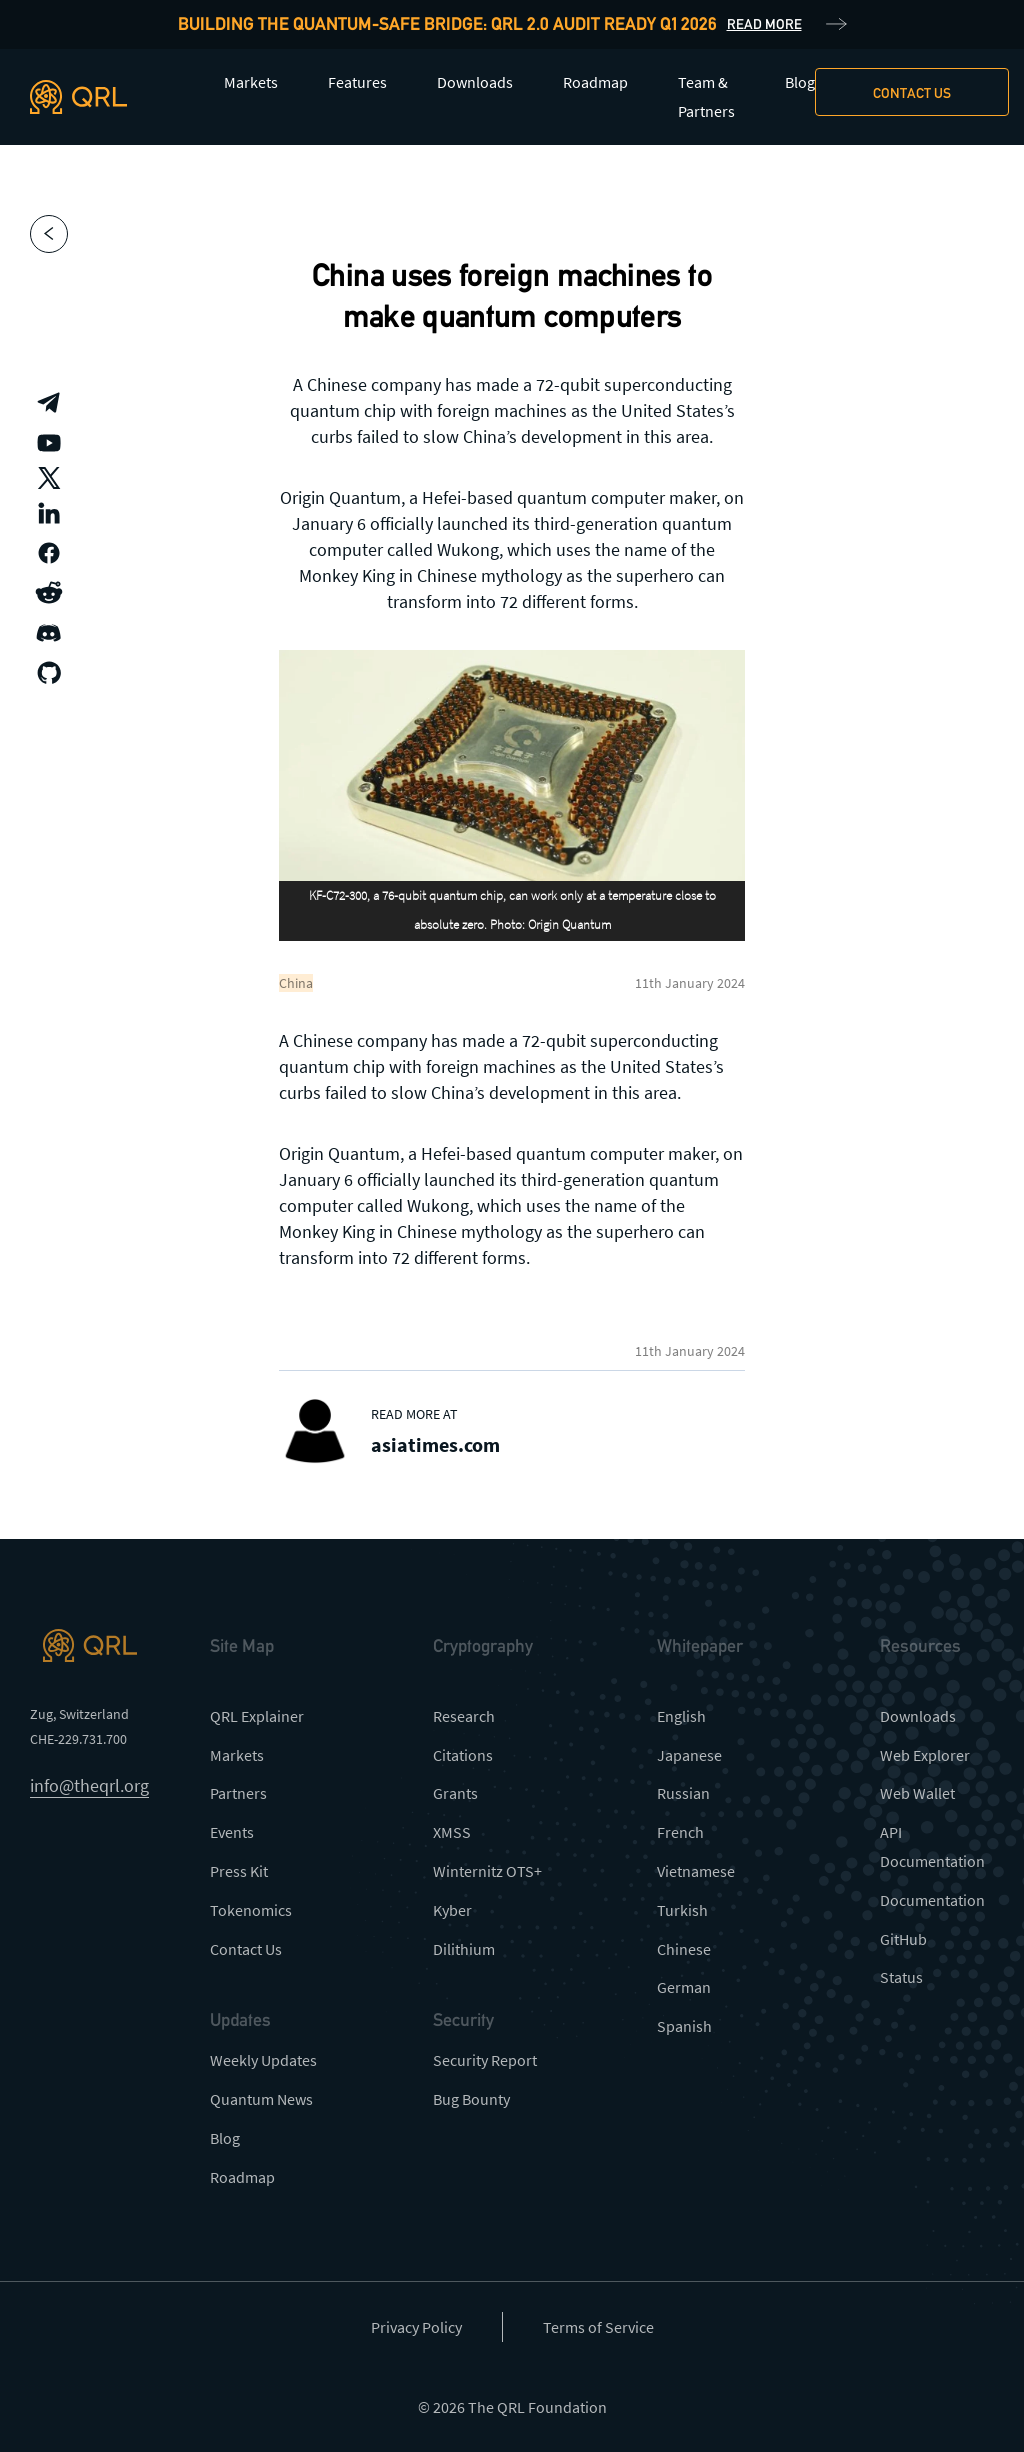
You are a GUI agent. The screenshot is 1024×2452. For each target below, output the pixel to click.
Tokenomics (251, 1910)
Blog (800, 82)
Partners (238, 1793)
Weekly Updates (263, 2060)
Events (232, 1832)
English (681, 1716)
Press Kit (239, 1871)
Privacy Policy (416, 2327)
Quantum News (261, 2099)
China (296, 983)
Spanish (684, 2026)
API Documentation (932, 1846)
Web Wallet (917, 1793)
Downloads (475, 82)
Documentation (932, 1900)
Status (901, 1977)
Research (464, 1716)
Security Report (485, 2060)
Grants (455, 1793)
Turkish (682, 1910)
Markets (251, 82)
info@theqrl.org (89, 1785)
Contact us (912, 93)
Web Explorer (925, 1755)
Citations (463, 1755)
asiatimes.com (435, 1444)
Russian (683, 1793)
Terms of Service (598, 2327)
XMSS (452, 1832)
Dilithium (464, 1949)
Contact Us (246, 1949)
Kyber (452, 1910)
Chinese (684, 1949)
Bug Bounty (471, 2099)
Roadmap (595, 82)
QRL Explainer (257, 1716)
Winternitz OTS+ (487, 1871)
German (684, 1987)
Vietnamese (696, 1871)
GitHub (903, 1939)
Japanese (689, 1755)
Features (357, 82)
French (680, 1832)
